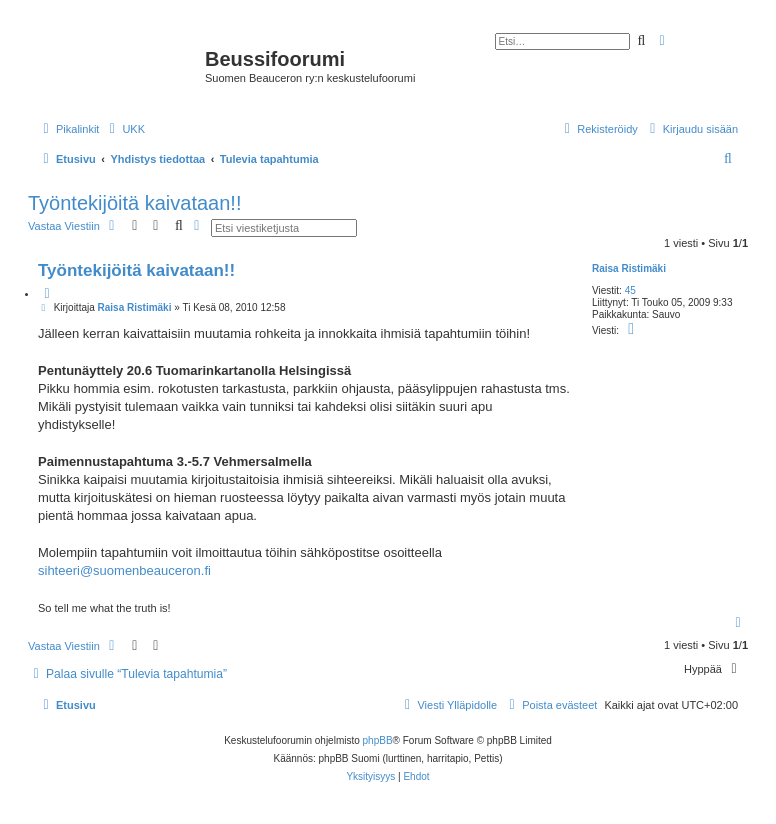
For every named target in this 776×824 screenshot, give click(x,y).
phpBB (378, 740)
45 (630, 290)
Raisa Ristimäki (629, 268)
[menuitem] (124, 129)
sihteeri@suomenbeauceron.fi (124, 570)
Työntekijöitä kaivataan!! (134, 203)
